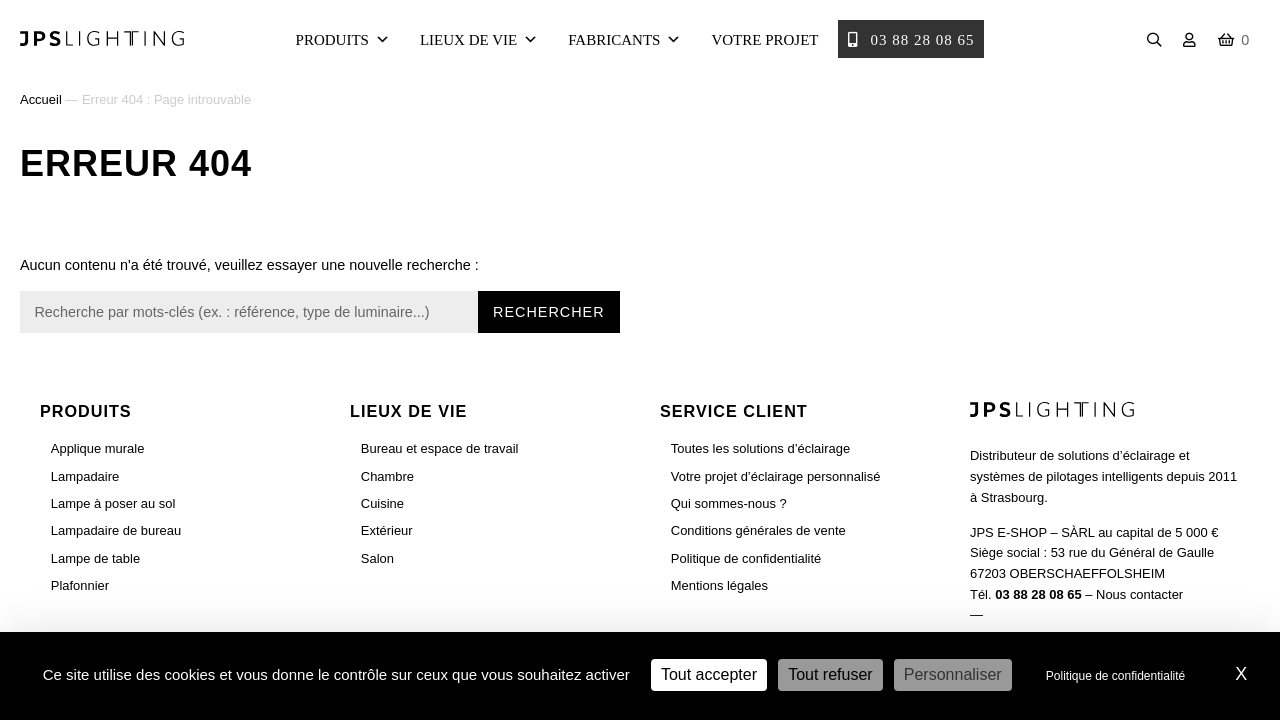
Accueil (41, 99)
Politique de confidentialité (746, 558)
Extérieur (387, 530)
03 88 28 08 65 (911, 40)
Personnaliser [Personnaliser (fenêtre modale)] (953, 674)
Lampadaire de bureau (116, 530)
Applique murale (98, 448)
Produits (343, 40)
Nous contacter (1139, 594)
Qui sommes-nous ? (729, 503)
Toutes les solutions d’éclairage (760, 448)
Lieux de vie (479, 40)
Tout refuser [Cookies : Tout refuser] (830, 674)
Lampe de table (95, 558)
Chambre (387, 476)
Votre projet (764, 40)
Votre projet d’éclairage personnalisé (776, 476)
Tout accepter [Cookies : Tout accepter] (709, 674)
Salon (377, 558)
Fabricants (624, 40)
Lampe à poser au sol (113, 503)
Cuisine (382, 503)
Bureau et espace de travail (440, 448)
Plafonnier (80, 585)
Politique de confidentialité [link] (1115, 676)
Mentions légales (719, 585)
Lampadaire (85, 476)
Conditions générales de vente (758, 530)
